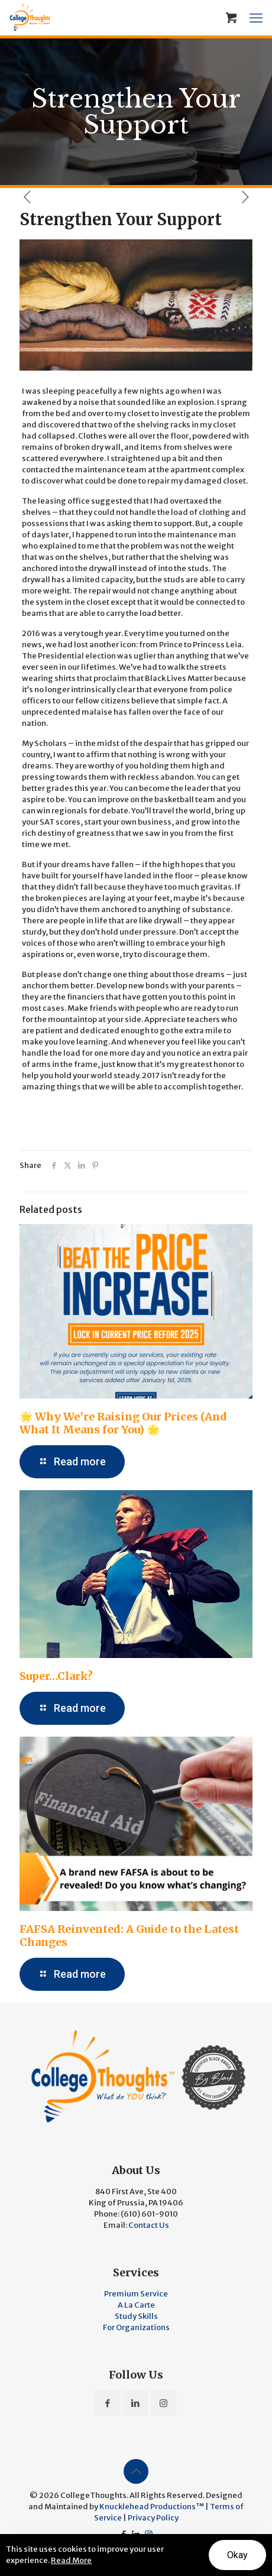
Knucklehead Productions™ (151, 2507)
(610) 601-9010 (149, 2214)
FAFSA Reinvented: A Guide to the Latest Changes (129, 1935)
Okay (237, 2555)
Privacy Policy (153, 2518)
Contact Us (148, 2225)
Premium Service (136, 2294)
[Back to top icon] (136, 2471)
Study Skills (136, 2316)
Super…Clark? (56, 1676)
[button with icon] (108, 2403)
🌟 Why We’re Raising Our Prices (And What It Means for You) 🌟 (123, 1423)
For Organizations (136, 2327)
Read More (71, 2560)
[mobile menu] (256, 18)
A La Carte (136, 2305)
